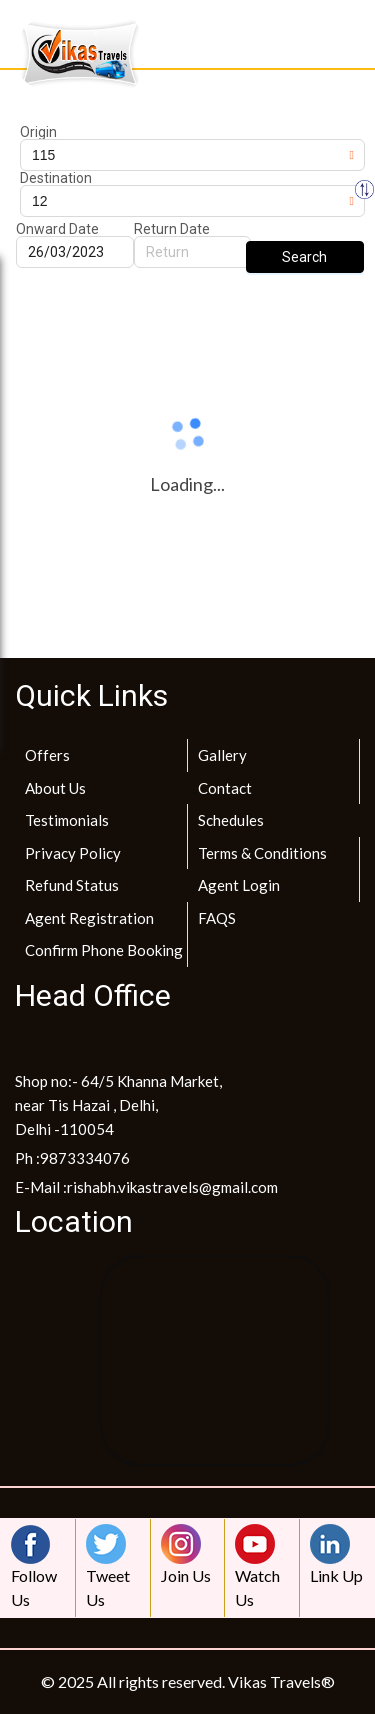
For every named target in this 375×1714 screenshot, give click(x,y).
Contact (225, 788)
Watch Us (260, 1566)
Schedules (231, 820)
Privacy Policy (73, 853)
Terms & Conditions (262, 853)
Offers (47, 755)
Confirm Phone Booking (104, 950)
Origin (38, 132)
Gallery (222, 755)
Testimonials (67, 820)
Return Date (172, 229)
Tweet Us (111, 1566)
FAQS (217, 918)
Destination (56, 178)
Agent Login (239, 885)
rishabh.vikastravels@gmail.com (172, 1187)
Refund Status (72, 885)
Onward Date (57, 229)
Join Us (186, 1554)
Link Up (336, 1554)
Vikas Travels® (281, 1681)
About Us (55, 788)
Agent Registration (89, 918)
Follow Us (36, 1566)
